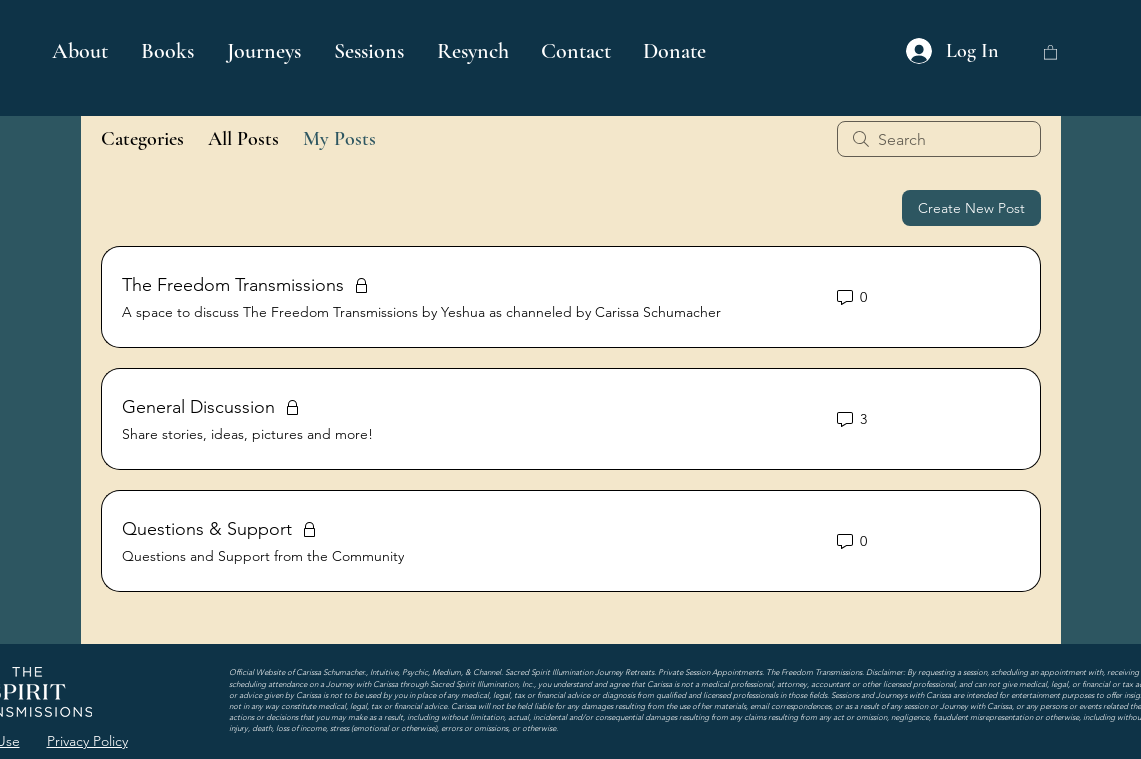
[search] (939, 139)
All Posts (243, 139)
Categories (142, 139)
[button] (169, 51)
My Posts (339, 139)
